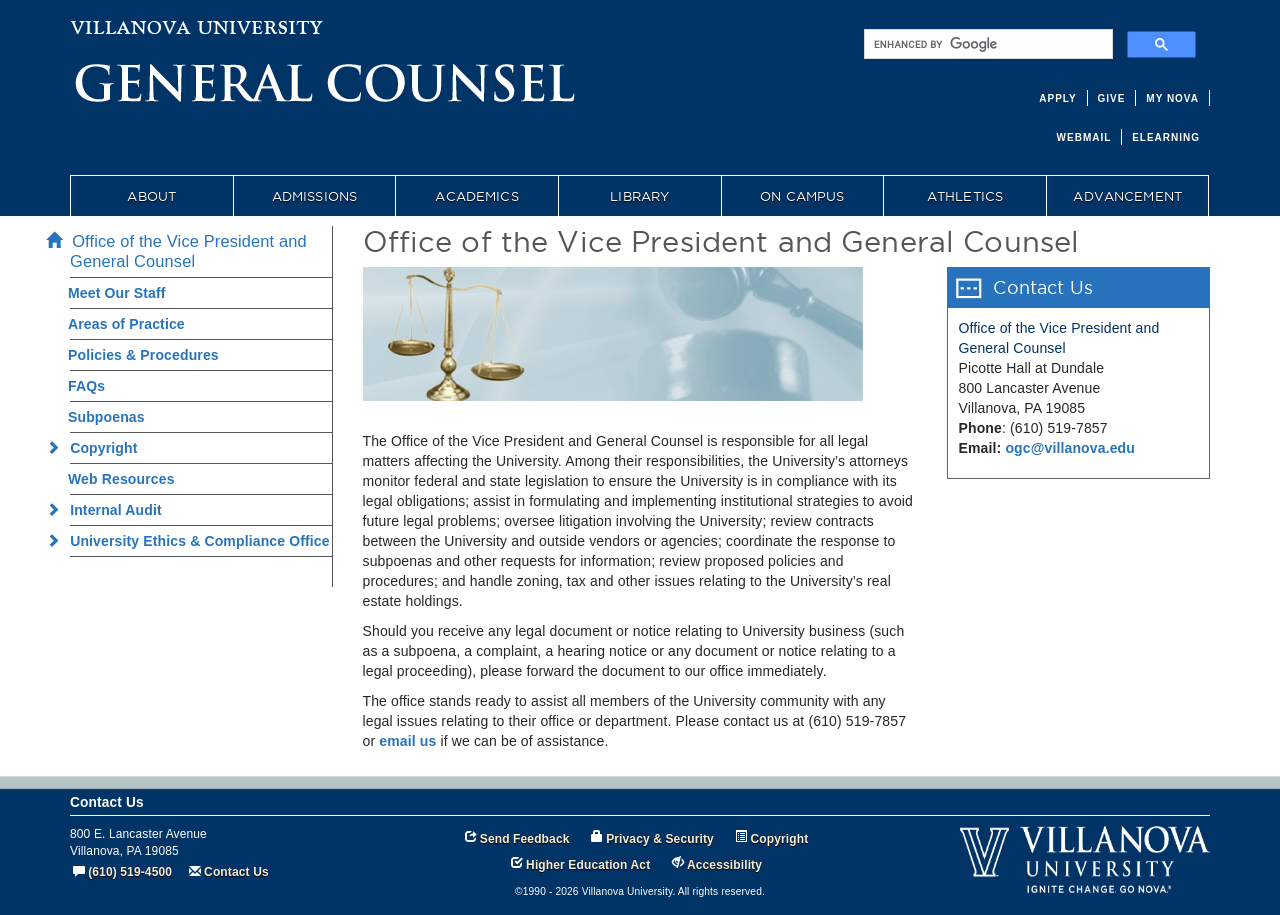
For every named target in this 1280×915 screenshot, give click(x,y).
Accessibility (724, 865)
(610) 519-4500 (130, 872)
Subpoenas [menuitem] (106, 417)
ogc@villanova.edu (1070, 448)
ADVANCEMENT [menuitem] (1127, 196)
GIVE (1112, 98)
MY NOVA (1172, 98)
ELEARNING (1166, 137)
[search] (986, 44)
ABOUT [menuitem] (151, 196)
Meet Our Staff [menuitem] (117, 293)
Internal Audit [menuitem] (110, 510)
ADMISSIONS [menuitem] (314, 196)
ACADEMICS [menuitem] (476, 196)
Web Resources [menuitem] (121, 479)
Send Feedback (525, 839)
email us (407, 741)
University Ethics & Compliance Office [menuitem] (194, 541)
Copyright (780, 839)
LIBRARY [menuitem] (639, 196)
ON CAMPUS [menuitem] (802, 196)
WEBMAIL (1084, 137)
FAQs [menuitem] (86, 386)
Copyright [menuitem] (98, 448)
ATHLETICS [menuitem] (965, 196)
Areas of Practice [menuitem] (126, 324)
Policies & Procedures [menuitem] (143, 355)
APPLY (1057, 98)
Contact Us (236, 872)
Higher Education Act (588, 865)
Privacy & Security (660, 839)
